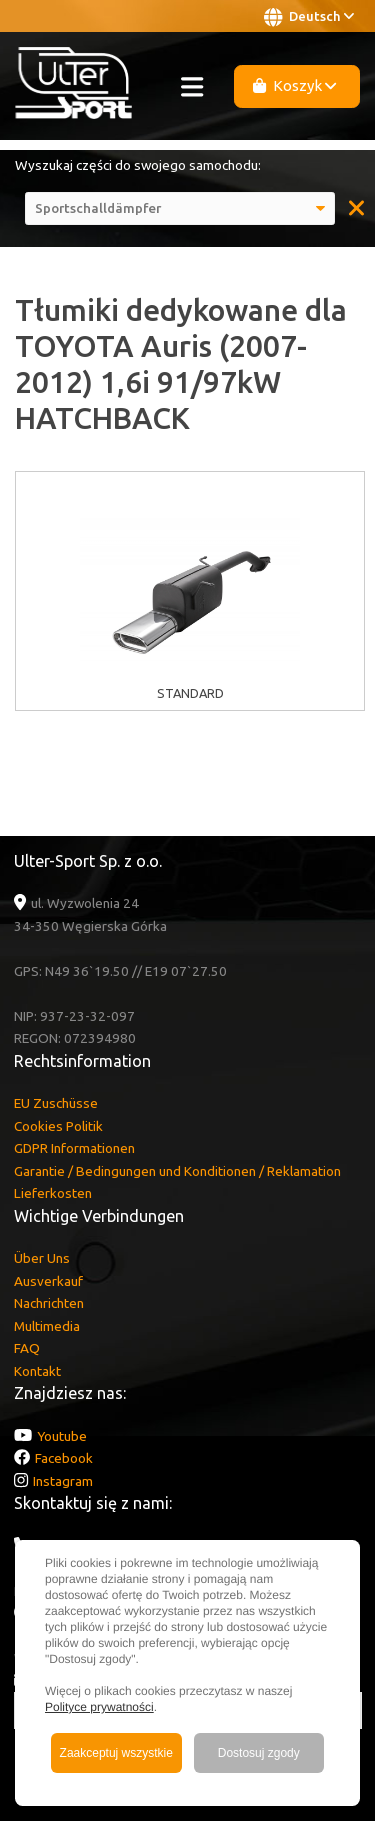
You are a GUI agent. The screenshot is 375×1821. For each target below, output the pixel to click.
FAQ (27, 1348)
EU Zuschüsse (56, 1103)
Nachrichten (49, 1303)
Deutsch (309, 17)
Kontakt (37, 1371)
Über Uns (42, 1258)
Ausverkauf (48, 1281)
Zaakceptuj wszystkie (116, 1753)
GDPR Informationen (74, 1148)
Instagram (63, 1481)
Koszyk (295, 85)
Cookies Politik (58, 1126)
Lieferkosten (53, 1193)
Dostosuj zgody (259, 1753)
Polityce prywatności (99, 1707)
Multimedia (47, 1326)
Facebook (64, 1458)
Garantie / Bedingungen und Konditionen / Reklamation (177, 1171)
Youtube (62, 1436)
